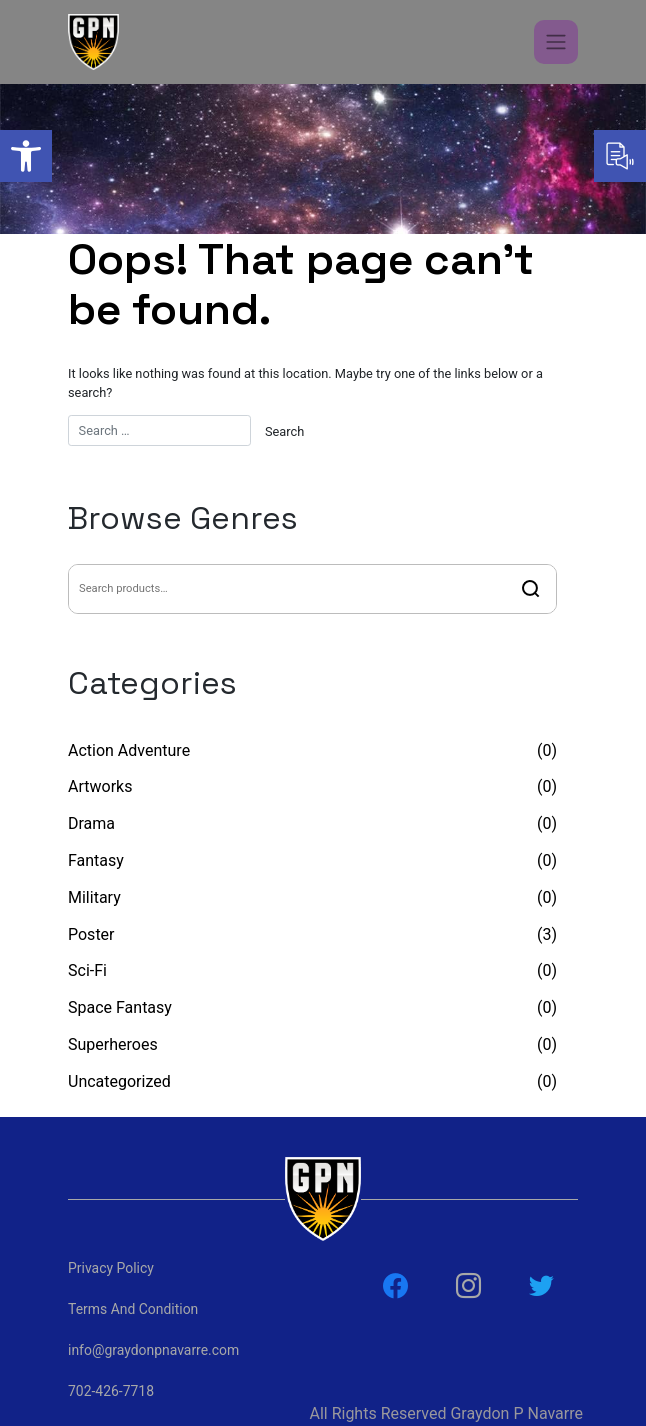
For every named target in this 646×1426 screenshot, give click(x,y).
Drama (91, 823)
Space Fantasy (120, 1007)
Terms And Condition (133, 1309)
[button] (26, 156)
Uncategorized (119, 1081)
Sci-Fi (87, 970)
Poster (91, 934)
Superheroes (113, 1044)
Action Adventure (129, 750)
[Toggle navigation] (556, 42)
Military (94, 897)
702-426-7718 (111, 1391)
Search (531, 589)
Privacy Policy (111, 1268)
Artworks (100, 786)
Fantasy (96, 860)
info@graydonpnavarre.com (153, 1350)
